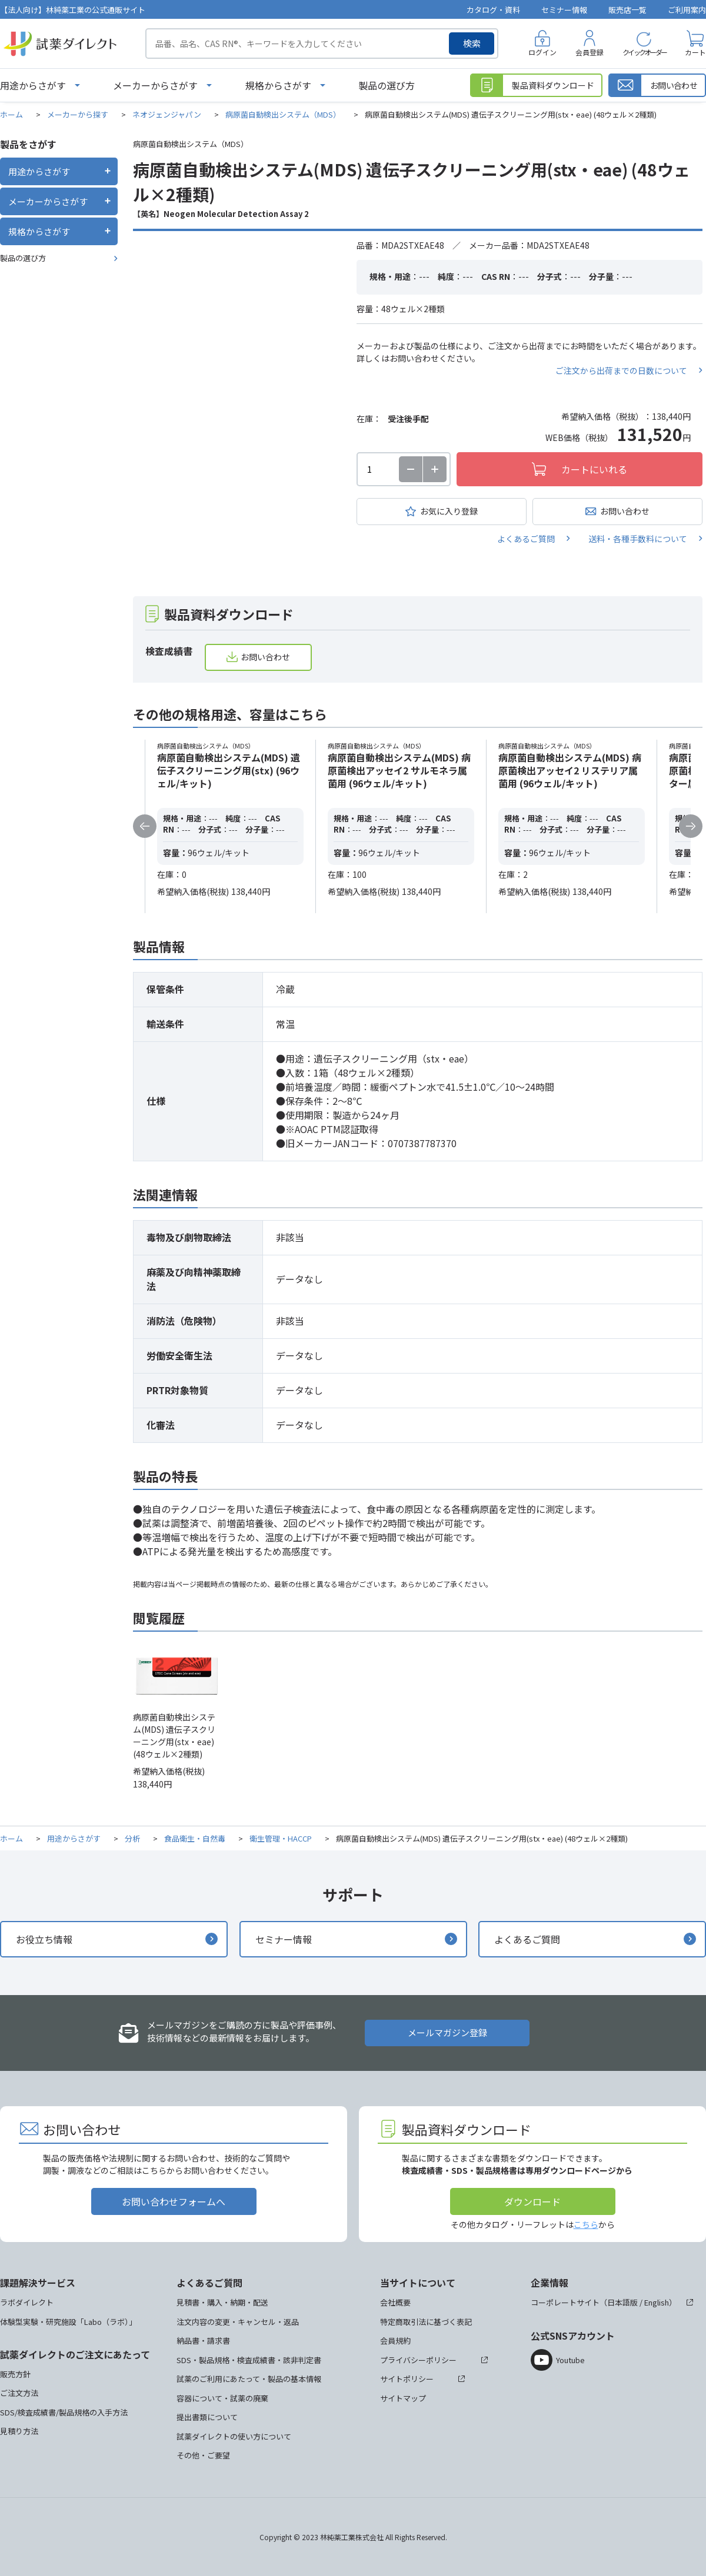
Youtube (570, 2359)
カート (695, 52)
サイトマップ (403, 2398)
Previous (144, 826)
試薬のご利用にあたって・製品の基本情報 (248, 2378)
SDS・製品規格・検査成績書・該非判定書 (248, 2359)
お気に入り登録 (449, 511)
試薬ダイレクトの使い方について (233, 2436)
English (656, 2302)
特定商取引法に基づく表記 (426, 2321)
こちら (586, 2224)
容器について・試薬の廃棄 (222, 2398)
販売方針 (15, 2374)
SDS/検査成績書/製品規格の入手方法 (64, 2412)
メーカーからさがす (155, 85)
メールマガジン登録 (447, 2032)
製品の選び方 (386, 85)
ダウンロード (532, 2201)
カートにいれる (594, 469)
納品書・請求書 (203, 2340)
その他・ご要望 (203, 2455)
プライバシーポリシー (418, 2359)
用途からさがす (33, 85)
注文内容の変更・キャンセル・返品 (237, 2321)
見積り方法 (19, 2431)
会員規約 (395, 2340)
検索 (472, 43)
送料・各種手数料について (637, 538)
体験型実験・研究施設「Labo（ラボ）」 (68, 2321)
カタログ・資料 (493, 9)
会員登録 (589, 52)
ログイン (542, 52)
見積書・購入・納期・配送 (222, 2302)
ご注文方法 (19, 2392)
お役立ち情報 (44, 1939)
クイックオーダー (644, 52)
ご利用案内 (687, 9)
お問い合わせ (625, 511)
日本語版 (622, 2302)
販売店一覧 (627, 9)
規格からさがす (278, 85)
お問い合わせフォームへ (173, 2201)
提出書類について (207, 2417)
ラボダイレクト (27, 2302)
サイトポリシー (407, 2378)
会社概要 (395, 2302)
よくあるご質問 (526, 538)
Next (690, 826)
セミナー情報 (564, 9)
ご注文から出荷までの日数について (621, 370)
